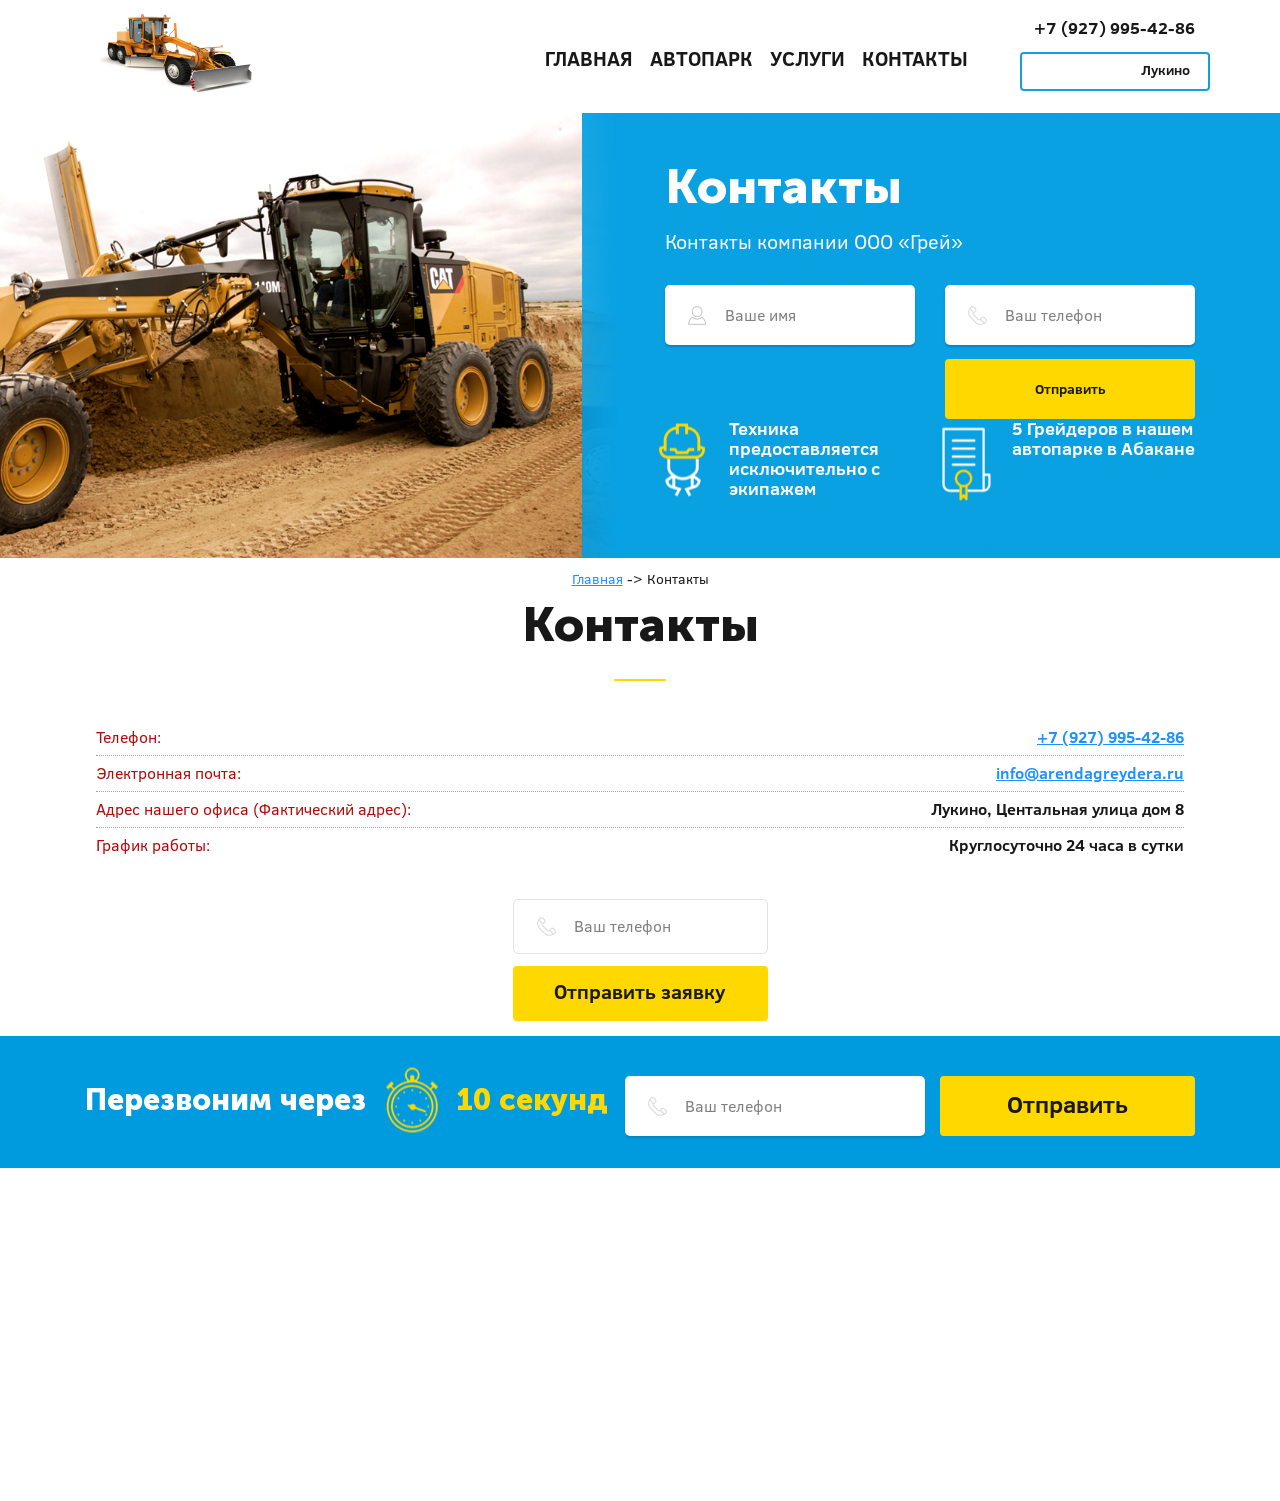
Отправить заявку (640, 991)
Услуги (807, 58)
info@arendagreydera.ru (1090, 773)
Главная (589, 58)
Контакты (915, 58)
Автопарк (701, 58)
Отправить (1070, 389)
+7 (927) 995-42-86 (1114, 27)
